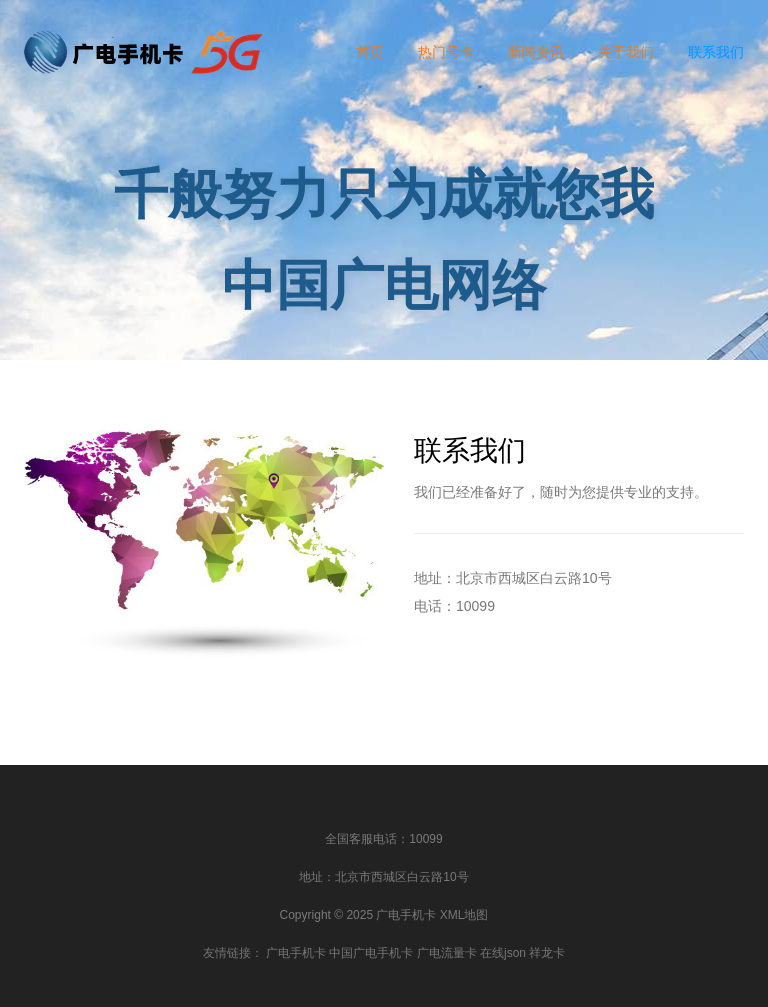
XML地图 (464, 915)
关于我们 (626, 52)
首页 (370, 52)
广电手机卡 (296, 953)
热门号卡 (446, 52)
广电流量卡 (447, 953)
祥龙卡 (547, 953)
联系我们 (716, 52)
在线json (503, 953)
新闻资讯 (536, 52)
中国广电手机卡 (371, 953)
